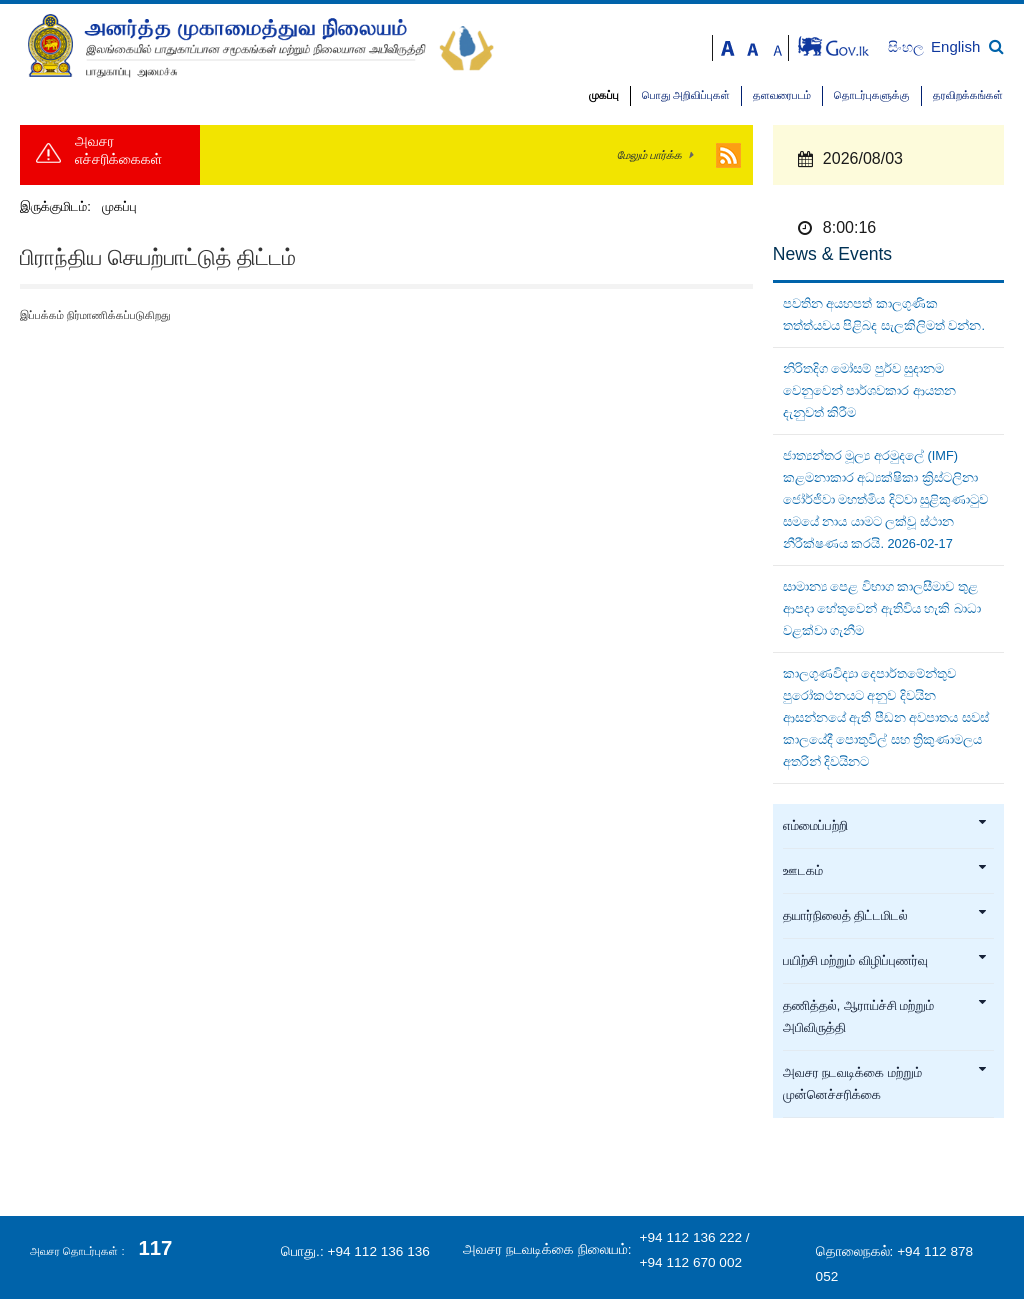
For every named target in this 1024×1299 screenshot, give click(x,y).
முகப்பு (604, 95)
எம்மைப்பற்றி (885, 826)
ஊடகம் (885, 871)
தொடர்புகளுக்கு (872, 95)
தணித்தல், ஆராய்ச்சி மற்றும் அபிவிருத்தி (885, 1017)
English (955, 46)
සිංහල (907, 47)
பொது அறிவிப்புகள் (686, 95)
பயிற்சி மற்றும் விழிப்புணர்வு (885, 961)
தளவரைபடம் (782, 95)
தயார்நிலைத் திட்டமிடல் (885, 916)
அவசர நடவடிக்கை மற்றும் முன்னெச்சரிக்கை (885, 1084)
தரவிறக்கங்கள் (968, 95)
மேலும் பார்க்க (649, 155)
